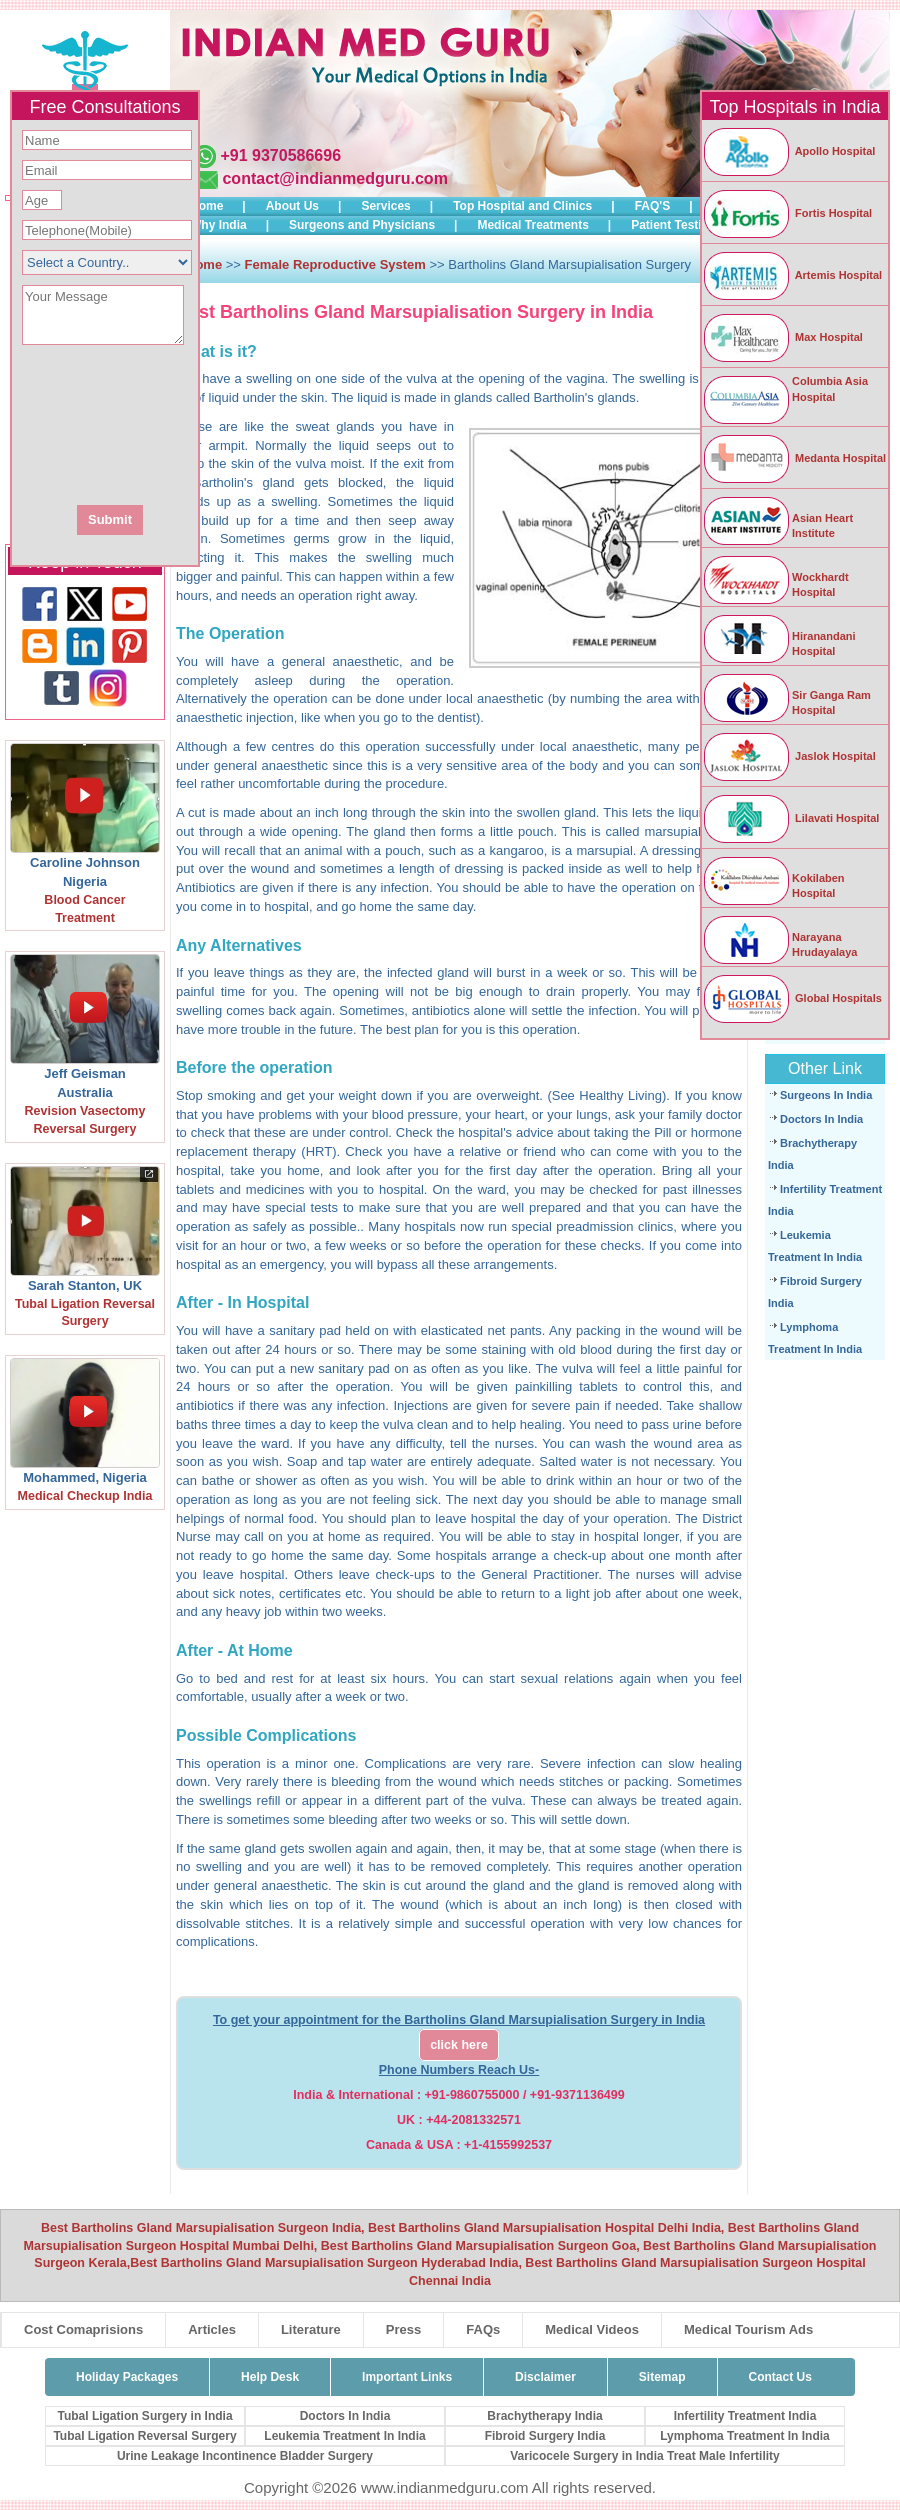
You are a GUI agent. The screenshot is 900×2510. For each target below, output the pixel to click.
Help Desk (270, 2377)
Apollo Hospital (788, 151)
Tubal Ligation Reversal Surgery (144, 2436)
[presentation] (213, 423)
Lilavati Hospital (790, 818)
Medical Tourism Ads (748, 2329)
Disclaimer (545, 2377)
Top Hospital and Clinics (522, 206)
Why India (218, 225)
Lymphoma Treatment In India (745, 2436)
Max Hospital (782, 337)
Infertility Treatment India (745, 2416)
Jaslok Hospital (789, 756)
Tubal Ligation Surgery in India (144, 2416)
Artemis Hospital (792, 275)
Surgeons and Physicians (362, 225)
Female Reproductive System (335, 264)
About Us (292, 206)
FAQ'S (653, 206)
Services (385, 206)
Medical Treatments (532, 225)
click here (459, 2045)
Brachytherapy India (544, 2416)
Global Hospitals (792, 998)
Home (206, 206)
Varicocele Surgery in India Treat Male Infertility (644, 2456)
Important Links (407, 2377)
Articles (212, 2329)
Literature (311, 2329)
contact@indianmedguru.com (334, 178)
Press (403, 2329)
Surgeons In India (826, 1095)
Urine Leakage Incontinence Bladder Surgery (245, 2456)
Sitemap (662, 2377)
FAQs (483, 2329)
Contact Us (780, 2377)
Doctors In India (821, 1119)
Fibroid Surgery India (545, 2436)
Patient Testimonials (689, 225)
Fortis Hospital (787, 213)
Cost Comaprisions (83, 2329)
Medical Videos (592, 2329)
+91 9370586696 (280, 155)
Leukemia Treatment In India (344, 2436)
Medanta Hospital (794, 458)
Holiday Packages (127, 2377)
